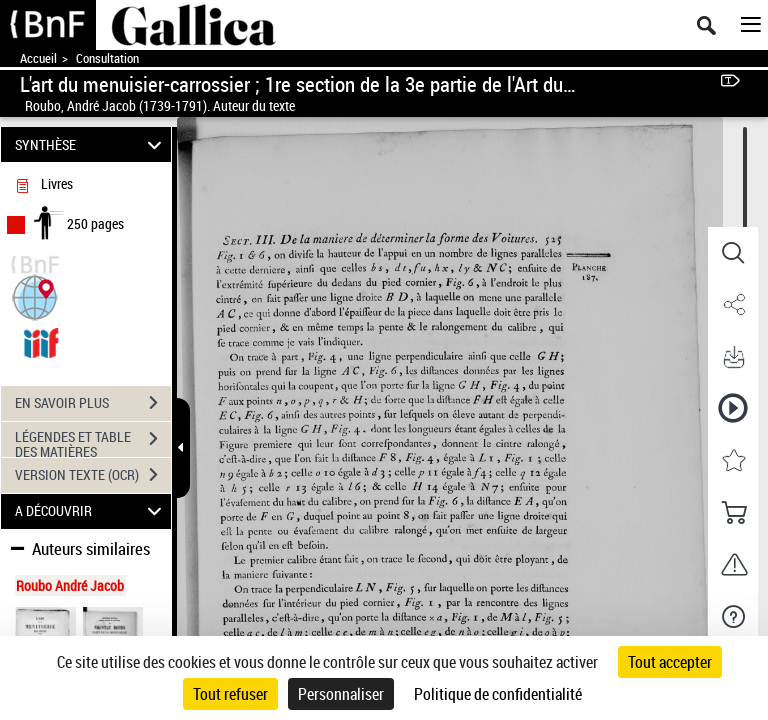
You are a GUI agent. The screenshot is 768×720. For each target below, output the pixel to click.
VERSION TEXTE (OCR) (93, 475)
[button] (35, 295)
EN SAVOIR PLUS (93, 403)
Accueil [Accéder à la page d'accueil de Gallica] (38, 58)
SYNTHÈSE (91, 144)
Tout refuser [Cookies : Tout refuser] (230, 694)
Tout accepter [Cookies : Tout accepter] (670, 662)
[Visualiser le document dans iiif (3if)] (41, 340)
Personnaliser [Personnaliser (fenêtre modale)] (341, 694)
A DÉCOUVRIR (91, 511)
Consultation (107, 58)
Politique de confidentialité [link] (498, 694)
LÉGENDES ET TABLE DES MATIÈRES (93, 441)
